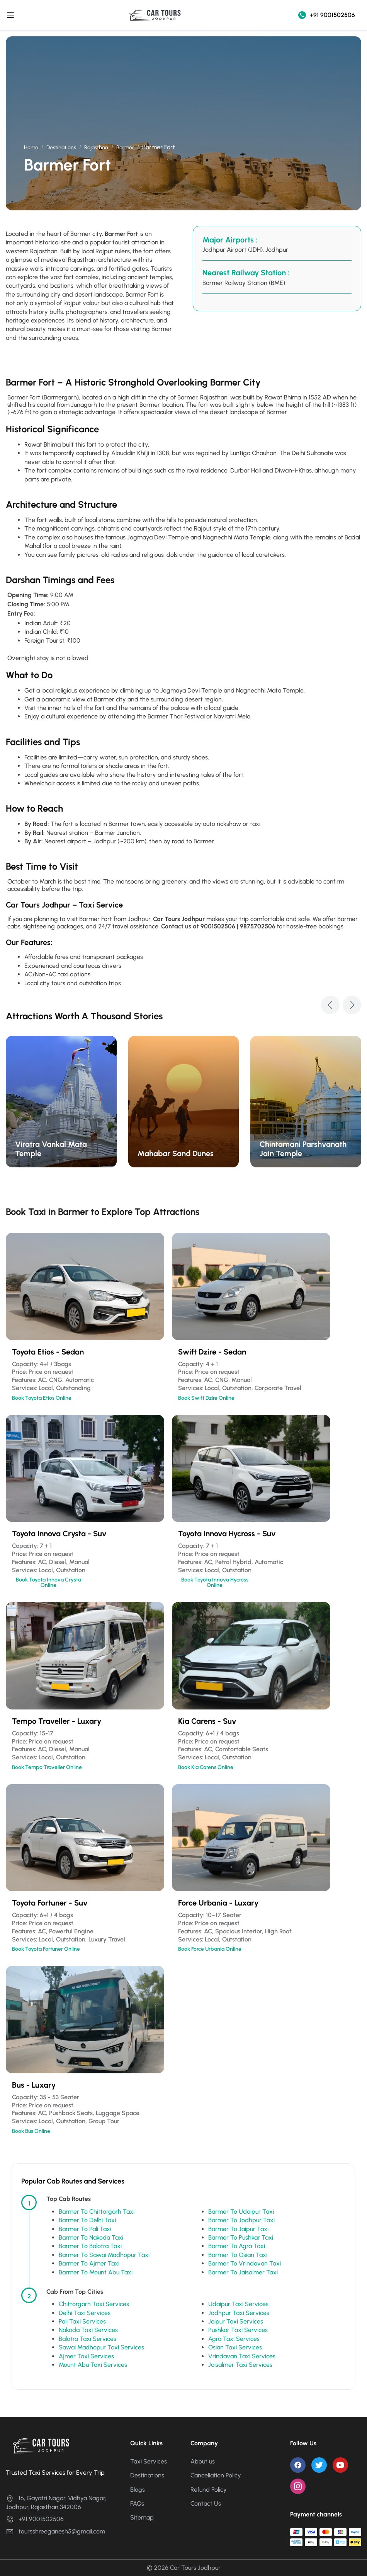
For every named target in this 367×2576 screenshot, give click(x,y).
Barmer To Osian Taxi (237, 2255)
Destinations (61, 147)
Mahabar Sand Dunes (176, 1153)
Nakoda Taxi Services (88, 2330)
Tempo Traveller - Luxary (56, 1721)
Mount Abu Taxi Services (93, 2364)
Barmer (125, 147)
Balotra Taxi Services (87, 2338)
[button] (330, 1005)
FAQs (137, 2503)
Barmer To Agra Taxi (236, 2246)
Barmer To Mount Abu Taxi (96, 2272)
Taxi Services (148, 2461)
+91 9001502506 (326, 15)
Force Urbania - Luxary (218, 1902)
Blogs (137, 2489)
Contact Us (205, 2503)
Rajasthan (96, 147)
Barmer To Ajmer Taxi (89, 2263)
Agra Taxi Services (234, 2338)
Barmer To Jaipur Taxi (238, 2229)
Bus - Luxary (34, 2085)
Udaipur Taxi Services (238, 2304)
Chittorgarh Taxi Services (94, 2304)
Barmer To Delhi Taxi (87, 2220)
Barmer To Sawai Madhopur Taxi (104, 2255)
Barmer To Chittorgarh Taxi (96, 2211)
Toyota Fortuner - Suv (50, 1902)
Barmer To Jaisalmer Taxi (243, 2272)
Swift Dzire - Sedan (212, 1351)
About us (202, 2461)
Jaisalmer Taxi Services (240, 2364)
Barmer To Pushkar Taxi (240, 2237)
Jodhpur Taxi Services (238, 2313)
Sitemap (142, 2517)
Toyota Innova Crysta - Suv (59, 1533)
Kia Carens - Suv (207, 1721)
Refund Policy (208, 2489)
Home (31, 147)
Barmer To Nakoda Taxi (91, 2237)
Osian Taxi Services (235, 2347)
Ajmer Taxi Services (86, 2356)
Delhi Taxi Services (84, 2313)
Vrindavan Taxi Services (241, 2356)
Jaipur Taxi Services (235, 2321)
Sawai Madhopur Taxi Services (101, 2347)
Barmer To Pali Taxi (85, 2229)
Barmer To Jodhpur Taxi (241, 2220)
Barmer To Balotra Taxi (90, 2246)
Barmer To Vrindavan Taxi (244, 2263)
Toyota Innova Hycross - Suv (227, 1533)
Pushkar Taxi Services (238, 2330)
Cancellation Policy (215, 2475)
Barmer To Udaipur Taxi (241, 2211)
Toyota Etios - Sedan (48, 1351)
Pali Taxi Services (82, 2321)
